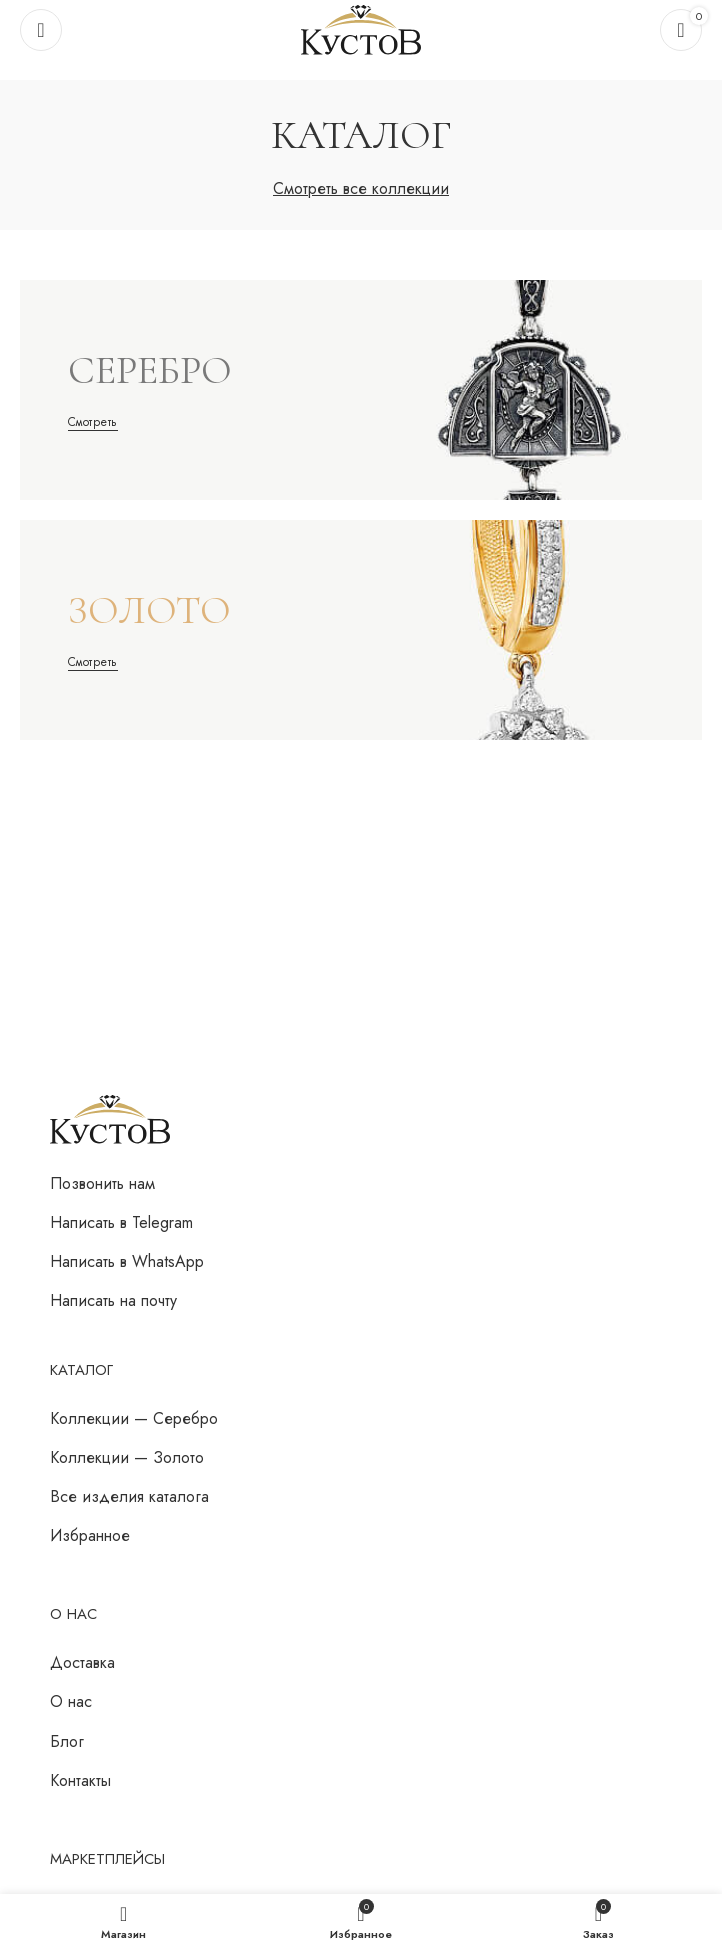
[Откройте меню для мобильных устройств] (41, 30)
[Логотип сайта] (361, 28)
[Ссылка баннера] (361, 390)
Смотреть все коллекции (361, 188)
